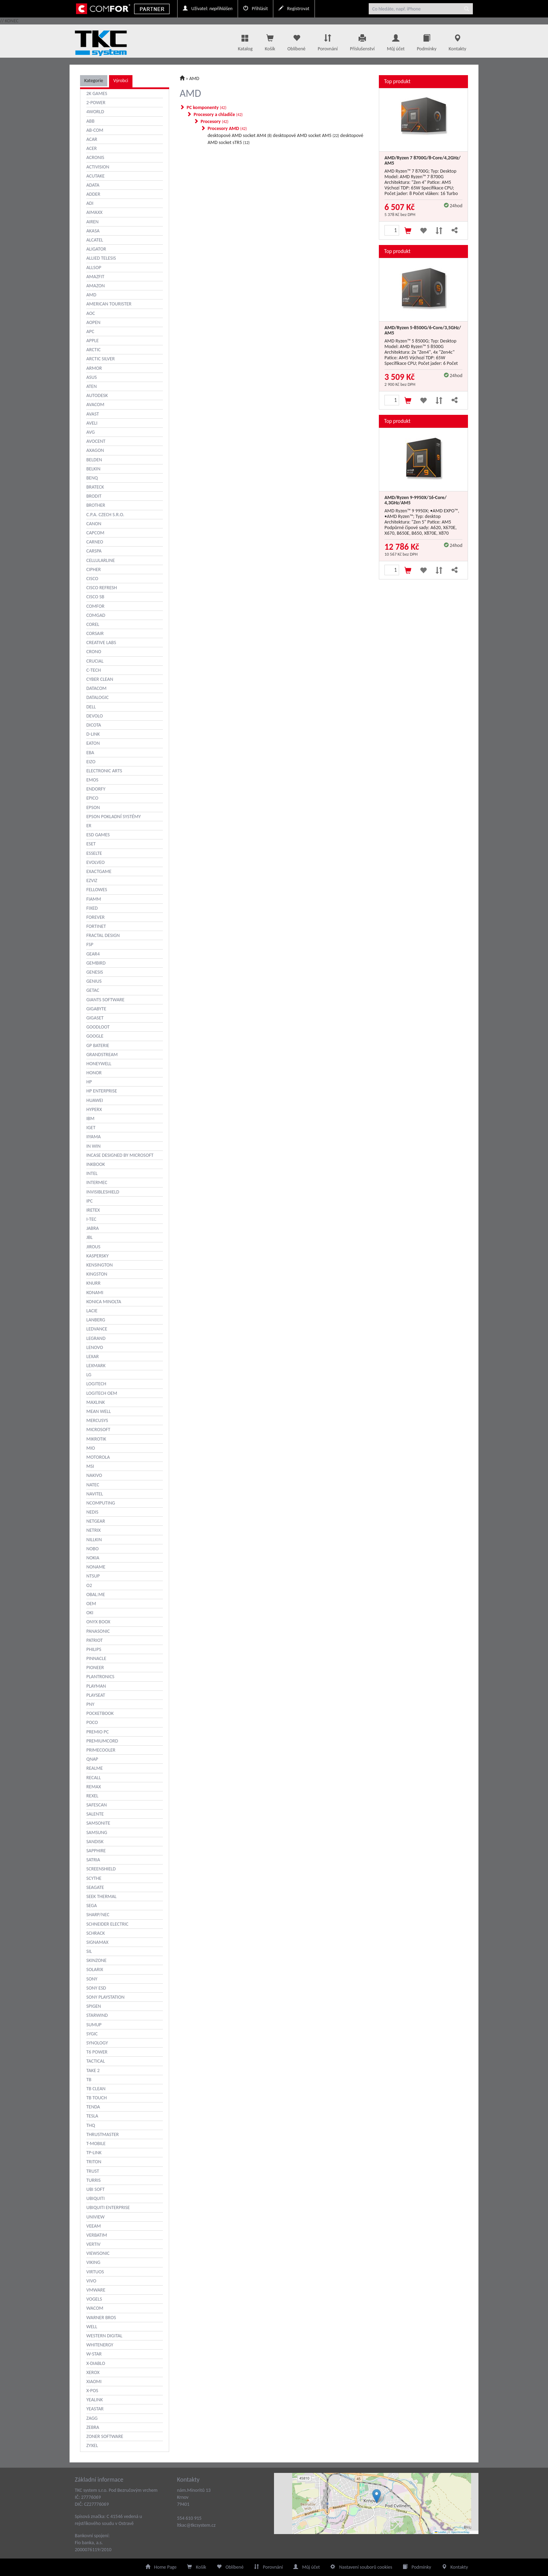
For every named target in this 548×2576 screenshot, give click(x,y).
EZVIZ (91, 880)
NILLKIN (94, 1540)
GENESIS (94, 972)
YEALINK (94, 2400)
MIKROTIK (96, 1439)
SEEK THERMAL (101, 1896)
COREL (92, 624)
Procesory (215, 121)
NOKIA (92, 1558)
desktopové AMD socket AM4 (240, 135)
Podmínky (427, 41)
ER (88, 826)
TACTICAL (95, 2061)
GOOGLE (94, 1036)
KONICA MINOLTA (103, 1302)
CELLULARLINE (100, 560)
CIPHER (93, 569)
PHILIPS (93, 1649)
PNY (90, 1704)
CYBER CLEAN (99, 679)
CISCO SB (95, 597)
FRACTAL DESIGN (103, 935)
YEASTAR (94, 2409)
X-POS (92, 2391)
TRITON (93, 2162)
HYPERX (94, 1109)
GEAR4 (93, 954)
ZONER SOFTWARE (104, 2436)
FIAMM (93, 899)
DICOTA (93, 725)
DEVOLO (94, 716)
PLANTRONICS (100, 1677)
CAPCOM (95, 533)
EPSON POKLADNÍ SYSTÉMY (113, 817)
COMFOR (95, 606)
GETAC (92, 990)
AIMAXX (94, 212)
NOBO (92, 1549)
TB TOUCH (96, 2098)
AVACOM (95, 404)
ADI (89, 203)
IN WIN (93, 1146)
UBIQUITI (95, 2198)
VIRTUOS (95, 2272)
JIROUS (93, 1247)
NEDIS (92, 1512)
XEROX (93, 2372)
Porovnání (328, 41)
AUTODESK (97, 395)
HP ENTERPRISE (101, 1091)
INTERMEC (96, 1182)
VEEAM (93, 2226)
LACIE (92, 1311)
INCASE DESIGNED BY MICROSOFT (119, 1155)
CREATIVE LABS (101, 642)
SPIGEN (93, 2006)
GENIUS (94, 981)
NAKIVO (94, 1475)
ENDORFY (96, 789)
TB (88, 2080)
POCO (92, 1722)
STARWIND (97, 2015)
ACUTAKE (95, 176)
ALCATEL (94, 240)
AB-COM (94, 130)
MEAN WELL (98, 1411)
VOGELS (94, 2299)
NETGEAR (95, 1521)
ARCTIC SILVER (100, 359)
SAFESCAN (96, 1805)
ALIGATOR (96, 249)
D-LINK (93, 734)
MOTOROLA (98, 1457)
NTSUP (93, 1576)
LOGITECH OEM (101, 1393)
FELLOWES (96, 890)
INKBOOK (95, 1164)
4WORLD (95, 112)
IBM (90, 1118)
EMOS (92, 780)
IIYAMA (93, 1137)
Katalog (245, 41)
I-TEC (91, 1219)
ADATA (92, 185)
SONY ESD (96, 1988)
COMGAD (95, 615)
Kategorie (93, 81)
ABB (90, 121)
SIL (89, 1951)
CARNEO (94, 542)
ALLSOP (93, 267)
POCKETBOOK (100, 1713)
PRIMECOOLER (100, 1750)
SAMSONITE (98, 1823)
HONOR (94, 1073)
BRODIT (93, 496)
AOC (90, 313)
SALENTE (95, 1814)
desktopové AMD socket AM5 (306, 135)
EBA (90, 753)
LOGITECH (96, 1384)
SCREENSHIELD (101, 1869)
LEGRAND (96, 1338)
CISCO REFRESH (101, 588)
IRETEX (93, 1210)
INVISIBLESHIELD (102, 1192)
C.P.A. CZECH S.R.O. (105, 515)
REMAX (93, 1787)
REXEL (92, 1796)
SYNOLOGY (97, 2043)
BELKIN (93, 469)
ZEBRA (92, 2427)
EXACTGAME (98, 871)
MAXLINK (95, 1402)
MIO (90, 1448)
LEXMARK (96, 1366)
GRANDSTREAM (102, 1055)
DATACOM (96, 688)
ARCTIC (93, 350)
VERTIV (93, 2244)
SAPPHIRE (96, 1851)
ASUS (91, 377)
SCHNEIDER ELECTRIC (107, 1924)
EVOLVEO (95, 862)
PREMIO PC (97, 1732)
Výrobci (120, 81)
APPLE (92, 341)
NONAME (95, 1567)
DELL (91, 707)
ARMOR (94, 368)
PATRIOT (94, 1640)
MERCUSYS (97, 1420)
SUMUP (94, 2025)
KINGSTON (96, 1274)
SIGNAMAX (97, 1942)
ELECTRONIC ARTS (104, 771)
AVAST (92, 414)
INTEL (92, 1173)
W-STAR (94, 2354)
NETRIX (93, 1530)
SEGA (91, 1905)
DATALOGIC (97, 697)
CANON (93, 524)
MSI (90, 1466)
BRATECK (95, 487)
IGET (90, 1128)
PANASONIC (98, 1631)
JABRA (92, 1228)
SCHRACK (95, 1933)
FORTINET (96, 926)
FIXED (92, 908)
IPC (89, 1201)
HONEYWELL (98, 1064)
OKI (89, 1613)
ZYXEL (92, 2445)
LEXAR (92, 1356)
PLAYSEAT (95, 1695)
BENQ (92, 478)
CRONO (93, 652)
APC (90, 331)
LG (88, 1375)
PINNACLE (96, 1658)
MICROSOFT (98, 1430)
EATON (93, 743)
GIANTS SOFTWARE (105, 1000)
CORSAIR (95, 633)
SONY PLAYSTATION (105, 1997)
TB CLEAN (96, 2089)
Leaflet (440, 2532)
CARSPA (94, 551)
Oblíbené (296, 41)
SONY (92, 1979)
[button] (376, 2496)
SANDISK (94, 1842)
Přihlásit (255, 9)
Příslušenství (362, 41)
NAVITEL (94, 1494)
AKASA (93, 231)
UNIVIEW (95, 2217)
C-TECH (93, 670)
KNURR (93, 1283)
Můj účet (396, 41)
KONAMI (94, 1293)
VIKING (93, 2262)
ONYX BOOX (98, 1622)
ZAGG (92, 2418)
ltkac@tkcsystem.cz (196, 2525)
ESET (91, 844)
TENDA (93, 2107)
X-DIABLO (95, 2363)
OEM (91, 1604)
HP (89, 1082)
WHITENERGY (99, 2345)
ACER (91, 148)
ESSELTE (94, 853)
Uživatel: (207, 9)
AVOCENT (96, 441)
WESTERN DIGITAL (104, 2336)
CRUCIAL (94, 661)
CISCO (92, 579)
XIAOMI (94, 2381)
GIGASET (94, 1018)
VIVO (91, 2281)
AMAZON (95, 286)
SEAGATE (95, 1887)
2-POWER (96, 103)
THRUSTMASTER (102, 2134)
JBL (89, 1237)
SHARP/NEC (97, 1915)
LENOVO (94, 1347)
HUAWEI (94, 1100)
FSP (89, 944)
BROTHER (95, 505)
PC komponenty (206, 107)
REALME (94, 1768)
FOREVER (95, 917)
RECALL (93, 1778)
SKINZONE (96, 1960)
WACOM (94, 2308)
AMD (91, 295)
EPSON (93, 807)
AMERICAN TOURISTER (108, 304)
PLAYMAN (96, 1686)
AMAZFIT (95, 277)
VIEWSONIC (97, 2253)
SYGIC (92, 2034)
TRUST (92, 2171)
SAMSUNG (96, 1832)
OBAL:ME (95, 1594)
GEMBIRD (96, 963)
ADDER (93, 194)
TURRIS (93, 2180)
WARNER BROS (101, 2318)
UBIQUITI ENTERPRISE (108, 2207)
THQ (90, 2125)
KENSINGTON (99, 1265)
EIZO (90, 762)
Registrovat (294, 9)
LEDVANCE (96, 1329)
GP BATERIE (97, 1045)
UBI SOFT (95, 2189)
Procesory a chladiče (218, 114)
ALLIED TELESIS (101, 258)
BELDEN (94, 460)
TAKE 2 (93, 2070)
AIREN (92, 222)
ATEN (91, 386)
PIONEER (95, 1668)
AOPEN (93, 322)
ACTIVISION (97, 167)
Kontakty (457, 41)
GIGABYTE (96, 1009)
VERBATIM (96, 2235)
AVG (90, 432)
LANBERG (95, 1320)
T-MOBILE (96, 2143)
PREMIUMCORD (102, 1741)
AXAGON (95, 450)
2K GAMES (96, 93)
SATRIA (93, 1860)
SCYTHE (93, 1878)
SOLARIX (94, 1969)
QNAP (92, 1759)
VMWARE (95, 2290)
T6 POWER (96, 2052)
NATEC (92, 1485)
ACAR (91, 139)
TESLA (92, 2116)
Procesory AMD (227, 128)
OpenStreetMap (460, 2532)
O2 (89, 1585)
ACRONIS (95, 157)
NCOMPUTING (100, 1503)
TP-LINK (94, 2153)
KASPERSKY (97, 1256)
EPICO (92, 798)
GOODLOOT (98, 1027)
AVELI (92, 423)
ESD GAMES (98, 835)
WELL (91, 2327)
